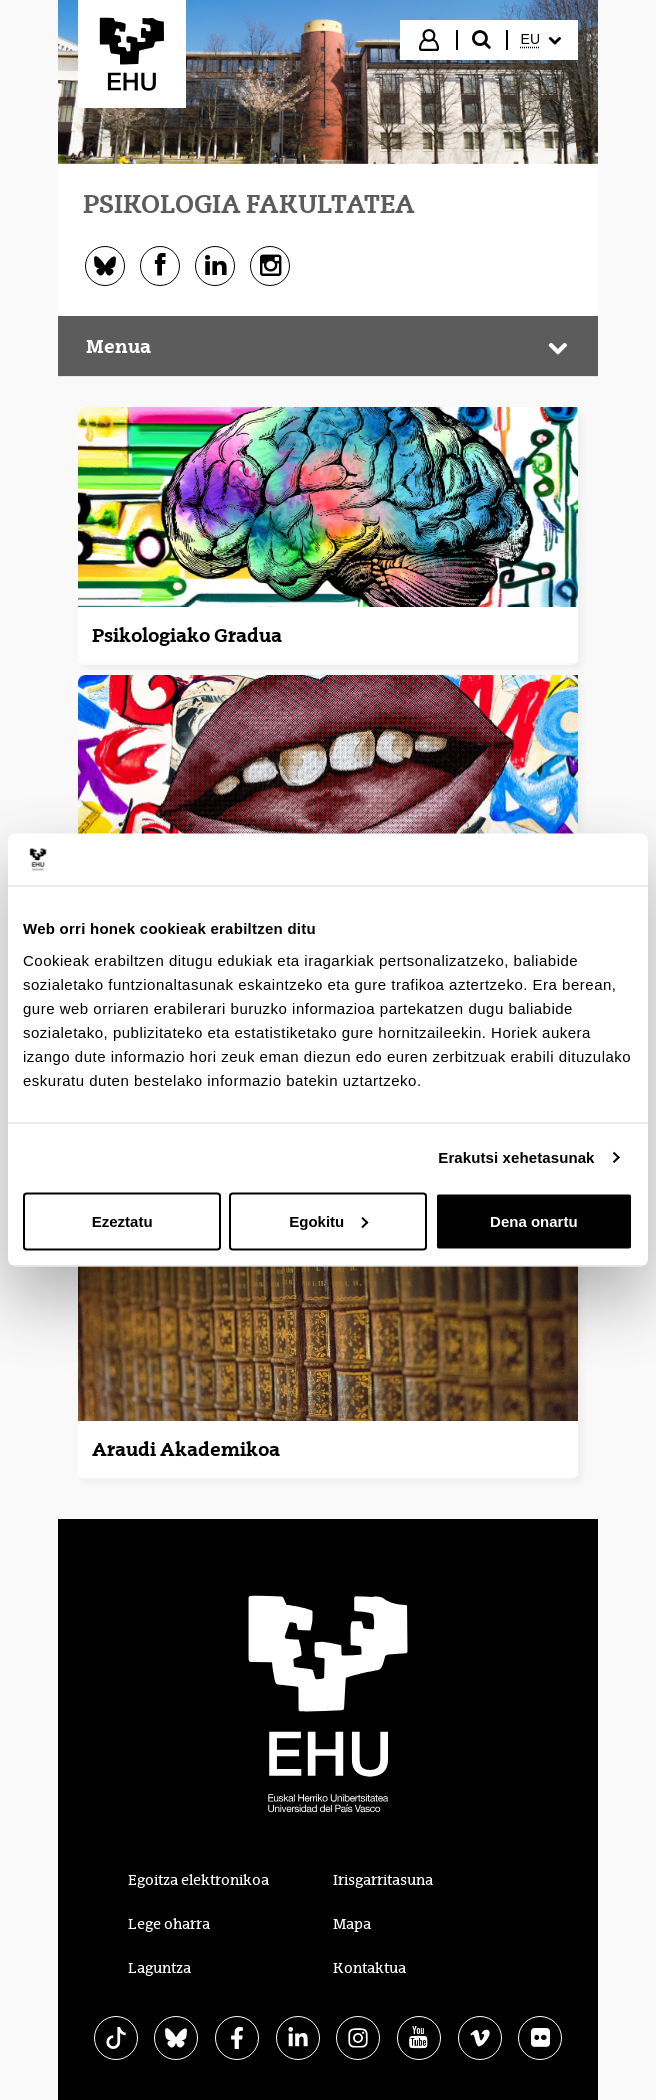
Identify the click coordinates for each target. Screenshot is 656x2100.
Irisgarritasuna (383, 1880)
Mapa (352, 1924)
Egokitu (328, 1220)
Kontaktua (369, 1968)
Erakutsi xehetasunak (516, 1157)
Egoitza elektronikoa (198, 1880)
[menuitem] (541, 40)
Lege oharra (169, 1924)
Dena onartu (534, 1220)
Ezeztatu (122, 1220)
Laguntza (159, 1968)
